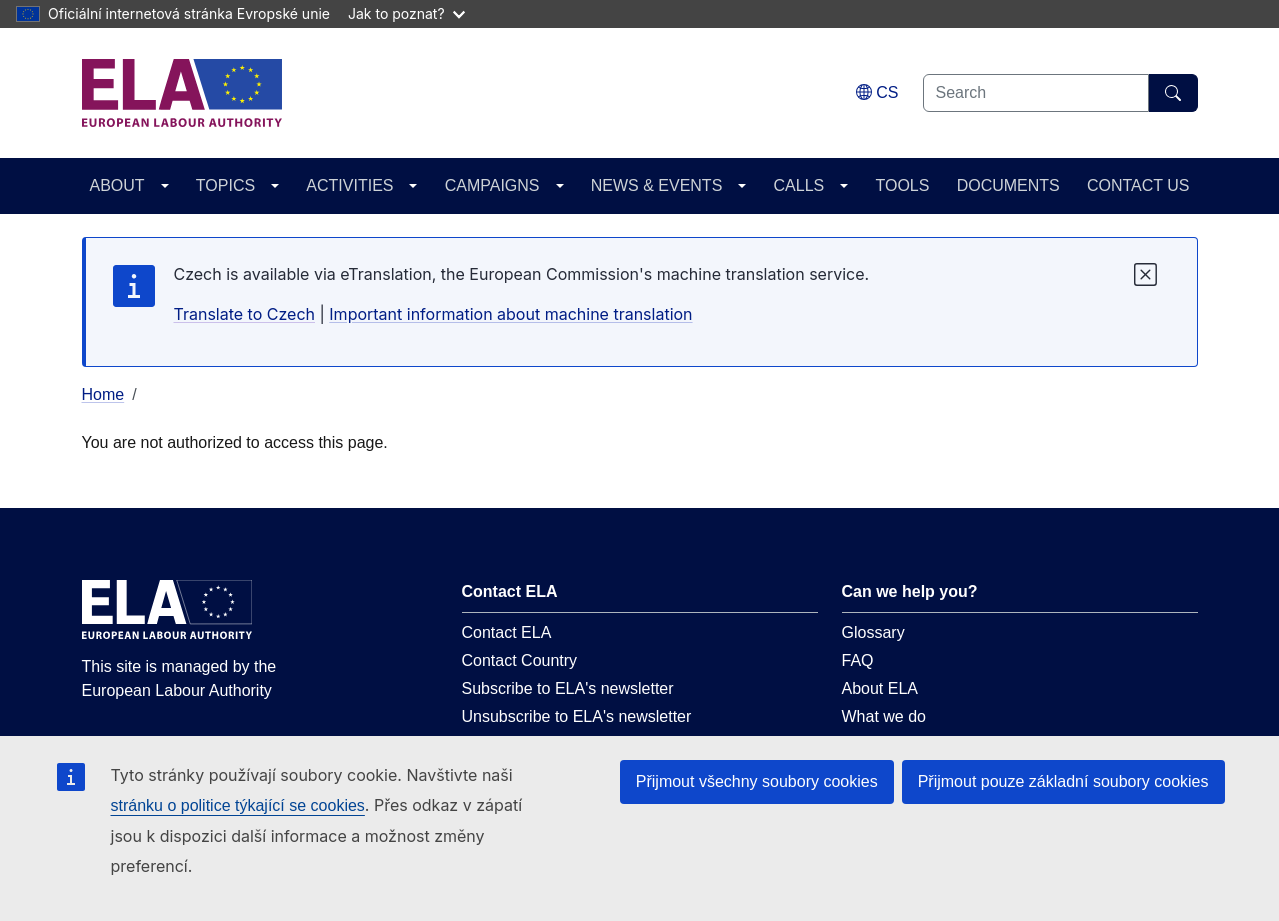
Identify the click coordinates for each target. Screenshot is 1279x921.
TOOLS (902, 185)
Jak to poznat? (406, 13)
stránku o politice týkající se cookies (238, 805)
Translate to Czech (244, 314)
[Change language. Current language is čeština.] (877, 92)
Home (103, 394)
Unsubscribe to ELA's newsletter (577, 716)
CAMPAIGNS (492, 185)
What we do (884, 716)
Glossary (873, 632)
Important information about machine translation (510, 314)
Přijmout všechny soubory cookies (757, 781)
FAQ (858, 660)
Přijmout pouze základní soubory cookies (1063, 781)
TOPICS (225, 185)
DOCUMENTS (1008, 185)
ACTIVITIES (349, 185)
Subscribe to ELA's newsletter (568, 688)
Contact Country (520, 660)
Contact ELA (507, 632)
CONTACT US (1138, 185)
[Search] (1173, 93)
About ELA (880, 688)
